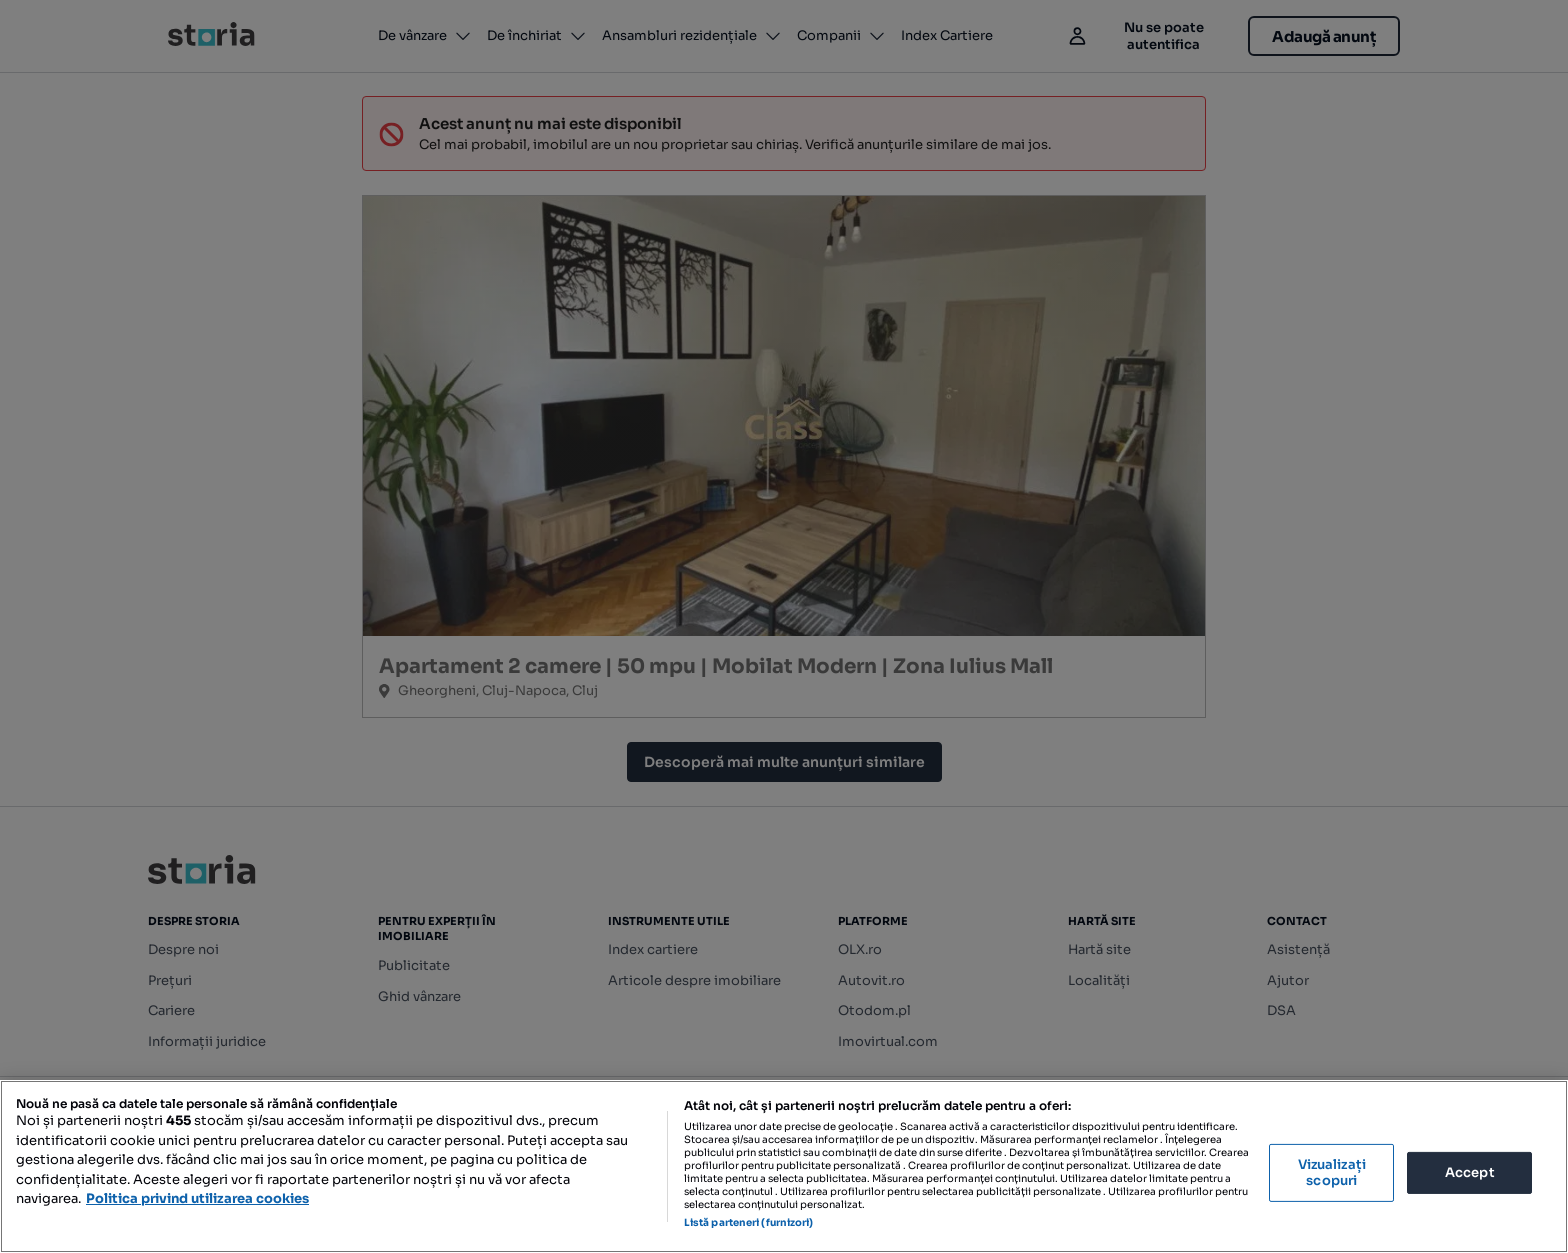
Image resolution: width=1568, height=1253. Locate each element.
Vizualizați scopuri (1332, 1172)
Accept (1470, 1172)
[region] (784, 1166)
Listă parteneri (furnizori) (749, 1222)
